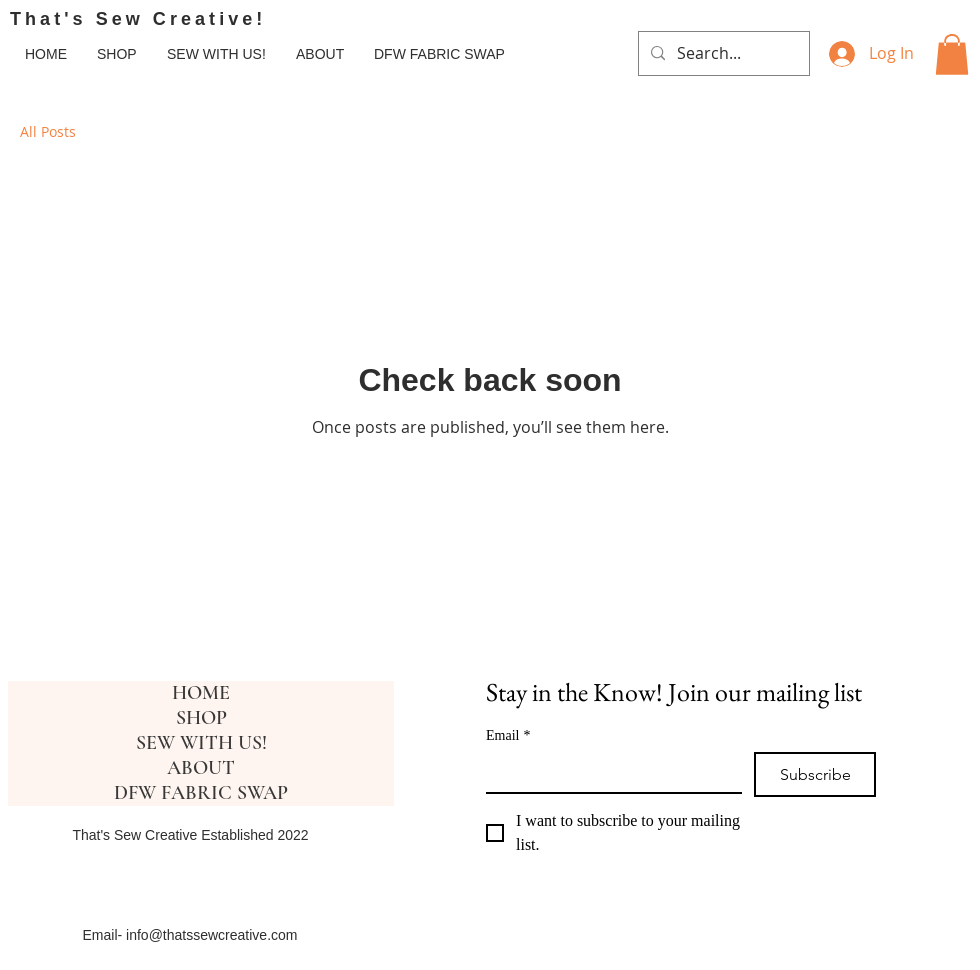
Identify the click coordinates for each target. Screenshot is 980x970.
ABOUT (201, 768)
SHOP (201, 718)
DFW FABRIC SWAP (201, 793)
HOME (201, 693)
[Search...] (722, 53)
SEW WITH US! (201, 743)
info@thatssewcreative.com (211, 935)
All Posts (48, 131)
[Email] (608, 772)
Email (508, 735)
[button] (952, 54)
